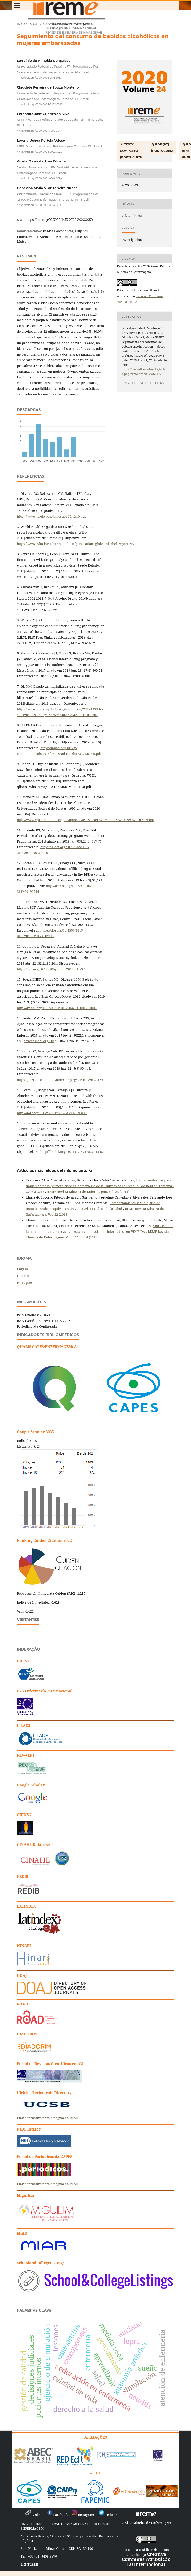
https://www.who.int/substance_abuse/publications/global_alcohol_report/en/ (75, 544)
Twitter (107, 2515)
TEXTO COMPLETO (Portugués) (131, 150)
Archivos (38, 24)
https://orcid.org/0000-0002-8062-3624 (39, 151)
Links (32, 2515)
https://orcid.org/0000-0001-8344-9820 (39, 178)
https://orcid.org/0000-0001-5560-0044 (39, 130)
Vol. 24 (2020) (59, 24)
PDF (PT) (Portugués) (162, 147)
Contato (29, 2564)
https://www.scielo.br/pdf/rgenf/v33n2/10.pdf (51, 516)
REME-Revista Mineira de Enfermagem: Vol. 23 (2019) (88, 1191)
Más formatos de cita (143, 383)
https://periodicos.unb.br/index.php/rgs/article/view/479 (60, 1080)
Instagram (82, 2515)
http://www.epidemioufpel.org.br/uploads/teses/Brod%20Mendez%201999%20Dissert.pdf (85, 820)
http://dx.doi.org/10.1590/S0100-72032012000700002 (57, 1008)
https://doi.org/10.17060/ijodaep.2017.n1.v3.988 (53, 969)
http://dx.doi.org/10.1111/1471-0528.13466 (72, 1151)
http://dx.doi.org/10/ (39, 1041)
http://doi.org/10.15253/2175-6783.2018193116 (52, 1113)
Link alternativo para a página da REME (48, 2118)
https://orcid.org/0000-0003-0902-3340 (40, 104)
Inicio (22, 24)
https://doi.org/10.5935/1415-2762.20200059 (59, 220)
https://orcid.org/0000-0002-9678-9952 (39, 77)
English (22, 1269)
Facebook (57, 2515)
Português (24, 1282)
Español (23, 1276)
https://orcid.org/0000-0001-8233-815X (39, 204)
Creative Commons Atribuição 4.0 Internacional (146, 2559)
